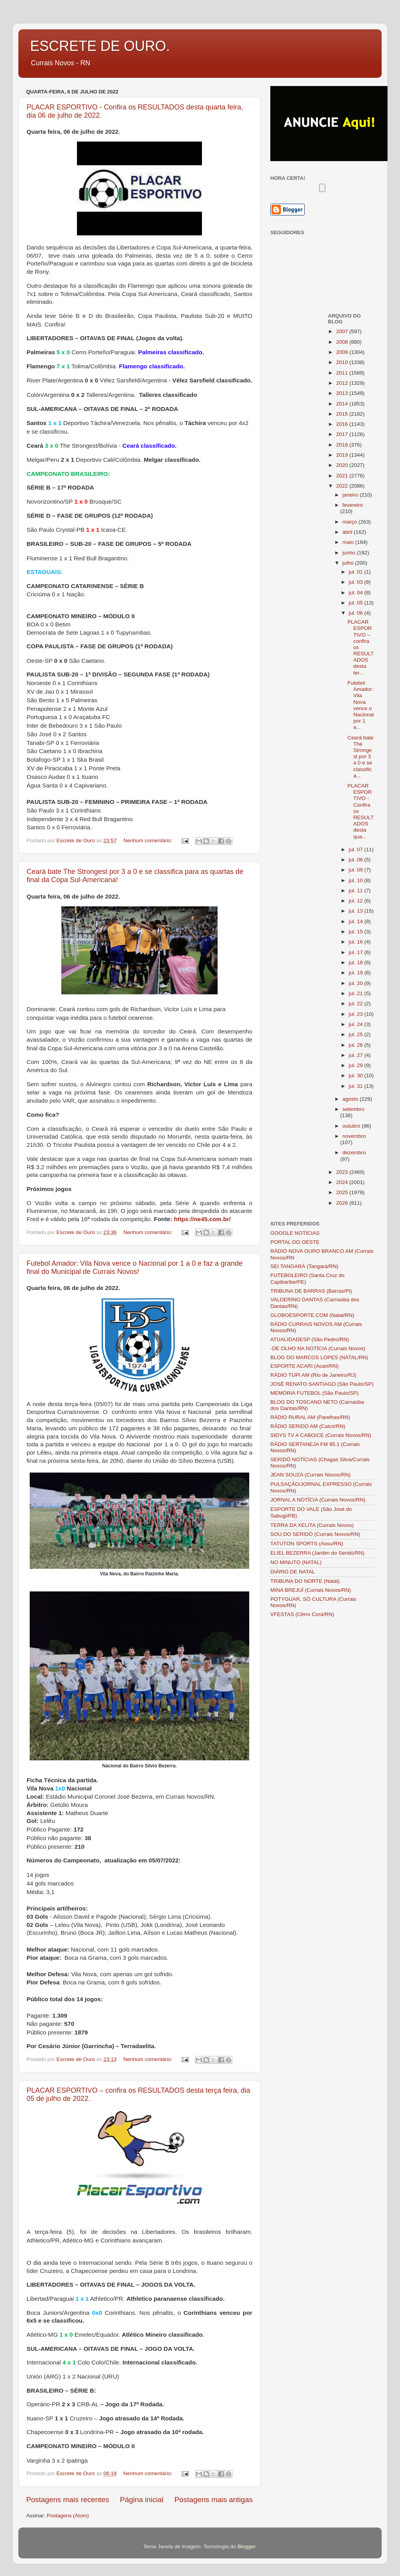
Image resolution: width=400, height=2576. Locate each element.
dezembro (354, 1152)
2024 (342, 1182)
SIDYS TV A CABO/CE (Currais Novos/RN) (320, 1435)
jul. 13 (356, 911)
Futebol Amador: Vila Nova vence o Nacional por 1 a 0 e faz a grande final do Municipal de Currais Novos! (135, 1267)
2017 (342, 434)
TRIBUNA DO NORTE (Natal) (305, 1581)
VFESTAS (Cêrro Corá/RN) (302, 1614)
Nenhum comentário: (148, 840)
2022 (342, 486)
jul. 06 (356, 613)
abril (348, 532)
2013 (342, 393)
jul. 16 (356, 942)
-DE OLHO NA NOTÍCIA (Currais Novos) (317, 1348)
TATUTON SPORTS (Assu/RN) (306, 1543)
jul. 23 (356, 1014)
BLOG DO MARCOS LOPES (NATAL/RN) (319, 1357)
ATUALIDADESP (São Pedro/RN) (309, 1339)
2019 (342, 455)
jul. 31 (356, 1086)
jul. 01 (356, 572)
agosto (351, 1099)
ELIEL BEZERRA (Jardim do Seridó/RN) (317, 1553)
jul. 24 (356, 1024)
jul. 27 (356, 1055)
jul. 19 (356, 973)
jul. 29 (356, 1065)
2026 (342, 1203)
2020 (342, 465)
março (351, 522)
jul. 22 (356, 1003)
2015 (342, 414)
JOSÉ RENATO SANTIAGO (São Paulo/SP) (321, 1384)
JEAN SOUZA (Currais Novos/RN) (310, 1475)
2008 (342, 342)
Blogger (246, 2546)
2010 (342, 362)
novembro (354, 1136)
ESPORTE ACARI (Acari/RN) (304, 1366)
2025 (342, 1192)
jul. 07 (356, 849)
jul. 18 (356, 962)
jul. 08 (356, 860)
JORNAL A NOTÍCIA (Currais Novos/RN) (317, 1500)
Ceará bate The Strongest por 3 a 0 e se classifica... (360, 757)
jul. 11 (356, 890)
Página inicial (141, 2499)
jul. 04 (356, 593)
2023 (342, 1172)
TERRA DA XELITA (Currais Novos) (312, 1525)
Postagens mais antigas (213, 2499)
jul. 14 (356, 921)
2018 (342, 445)
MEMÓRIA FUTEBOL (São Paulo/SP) (314, 1393)
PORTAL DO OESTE (295, 1242)
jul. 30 (356, 1075)
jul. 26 (356, 1045)
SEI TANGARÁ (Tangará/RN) (304, 1266)
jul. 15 (356, 932)
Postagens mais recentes (67, 2499)
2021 (342, 476)
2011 (342, 373)
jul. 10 (356, 880)
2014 (342, 404)
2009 (342, 352)
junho (350, 553)
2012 (342, 383)
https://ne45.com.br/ (202, 1219)
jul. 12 (356, 901)
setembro (353, 1109)
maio (349, 542)
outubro (352, 1126)
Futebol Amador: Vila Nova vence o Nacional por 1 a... (360, 705)
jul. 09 (356, 870)
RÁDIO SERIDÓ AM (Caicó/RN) (307, 1426)
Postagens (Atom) (68, 2516)
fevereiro (353, 505)
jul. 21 (356, 993)
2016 (342, 424)
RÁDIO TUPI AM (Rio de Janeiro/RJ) (313, 1375)
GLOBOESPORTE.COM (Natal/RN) (312, 1315)
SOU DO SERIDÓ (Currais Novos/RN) (315, 1534)
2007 (342, 331)
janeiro (351, 495)
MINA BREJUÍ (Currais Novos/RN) (310, 1590)
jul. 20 (356, 983)
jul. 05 (356, 603)
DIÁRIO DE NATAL (292, 1572)
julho (349, 563)
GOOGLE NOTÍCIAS (295, 1233)
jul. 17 (356, 952)
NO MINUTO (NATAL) (295, 1562)
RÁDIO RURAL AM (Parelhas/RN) (310, 1417)
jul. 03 (356, 582)
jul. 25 (356, 1034)
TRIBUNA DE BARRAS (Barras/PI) (311, 1291)
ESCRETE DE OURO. (100, 46)
